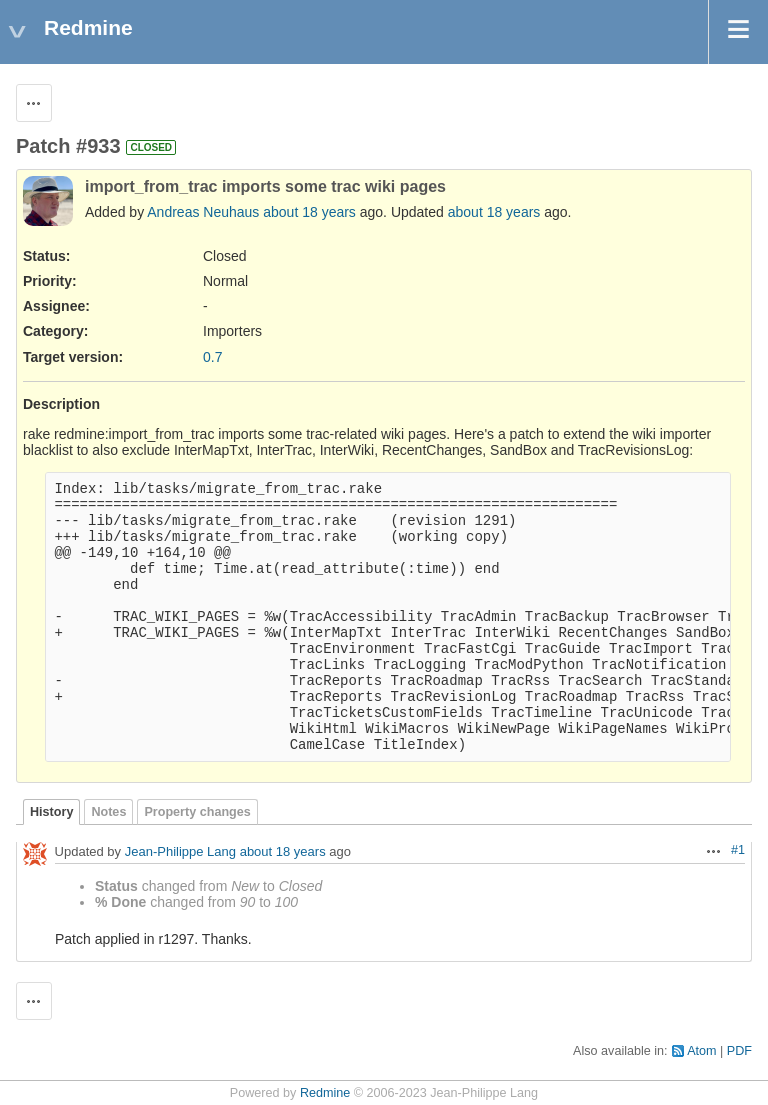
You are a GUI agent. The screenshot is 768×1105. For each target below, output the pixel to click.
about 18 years (309, 212)
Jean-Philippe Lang (180, 851)
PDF (739, 1051)
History (51, 812)
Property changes (197, 812)
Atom (701, 1051)
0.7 (212, 357)
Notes (108, 812)
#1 (738, 850)
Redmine (325, 1093)
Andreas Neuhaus (203, 212)
